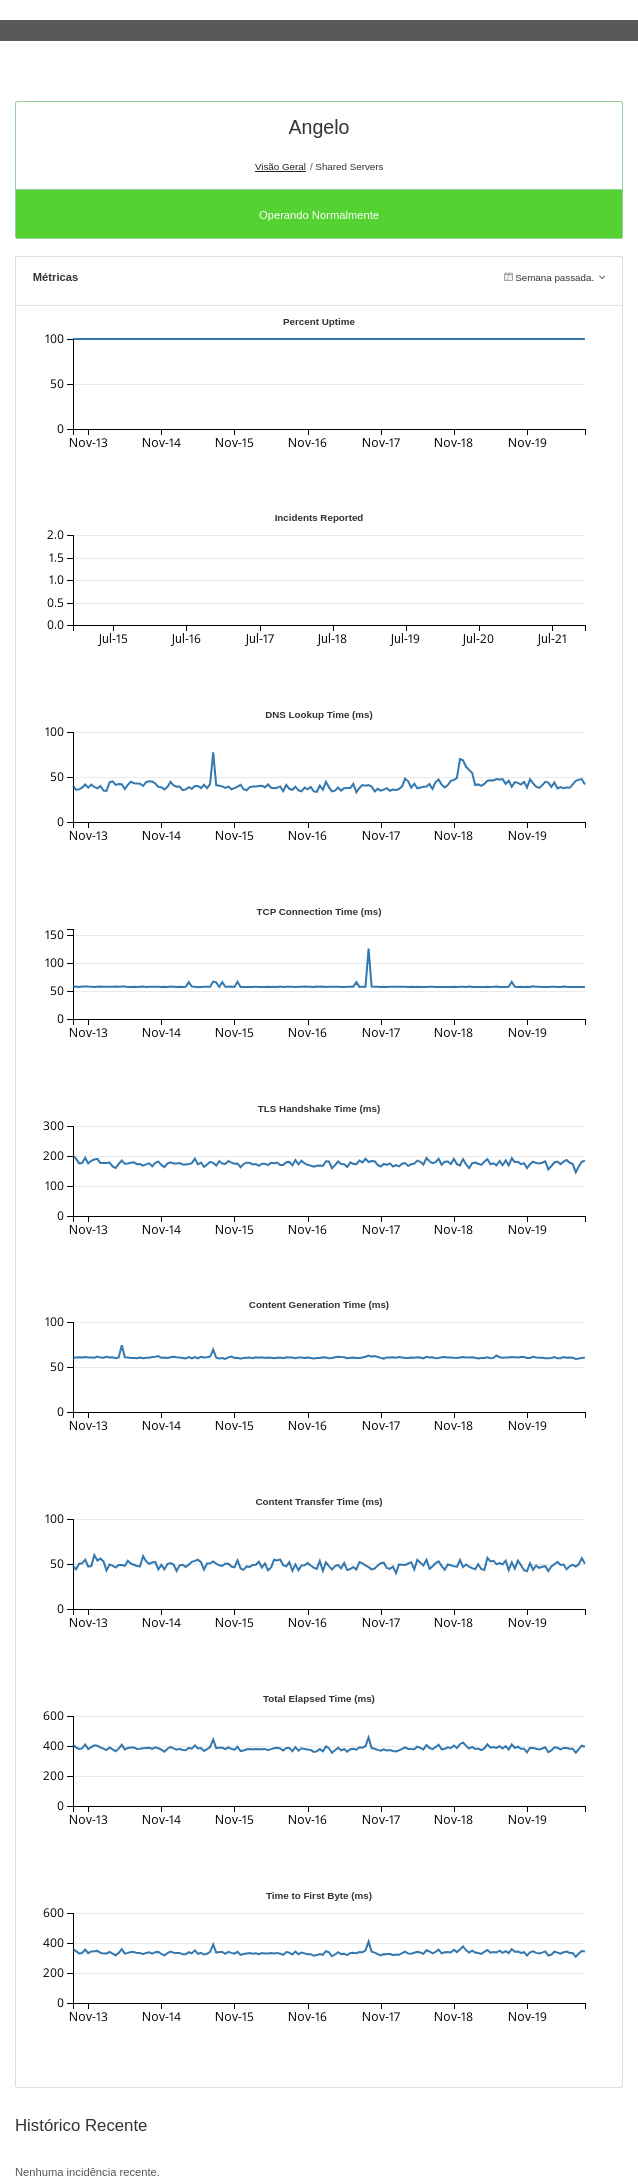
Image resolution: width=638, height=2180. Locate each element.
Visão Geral (280, 166)
